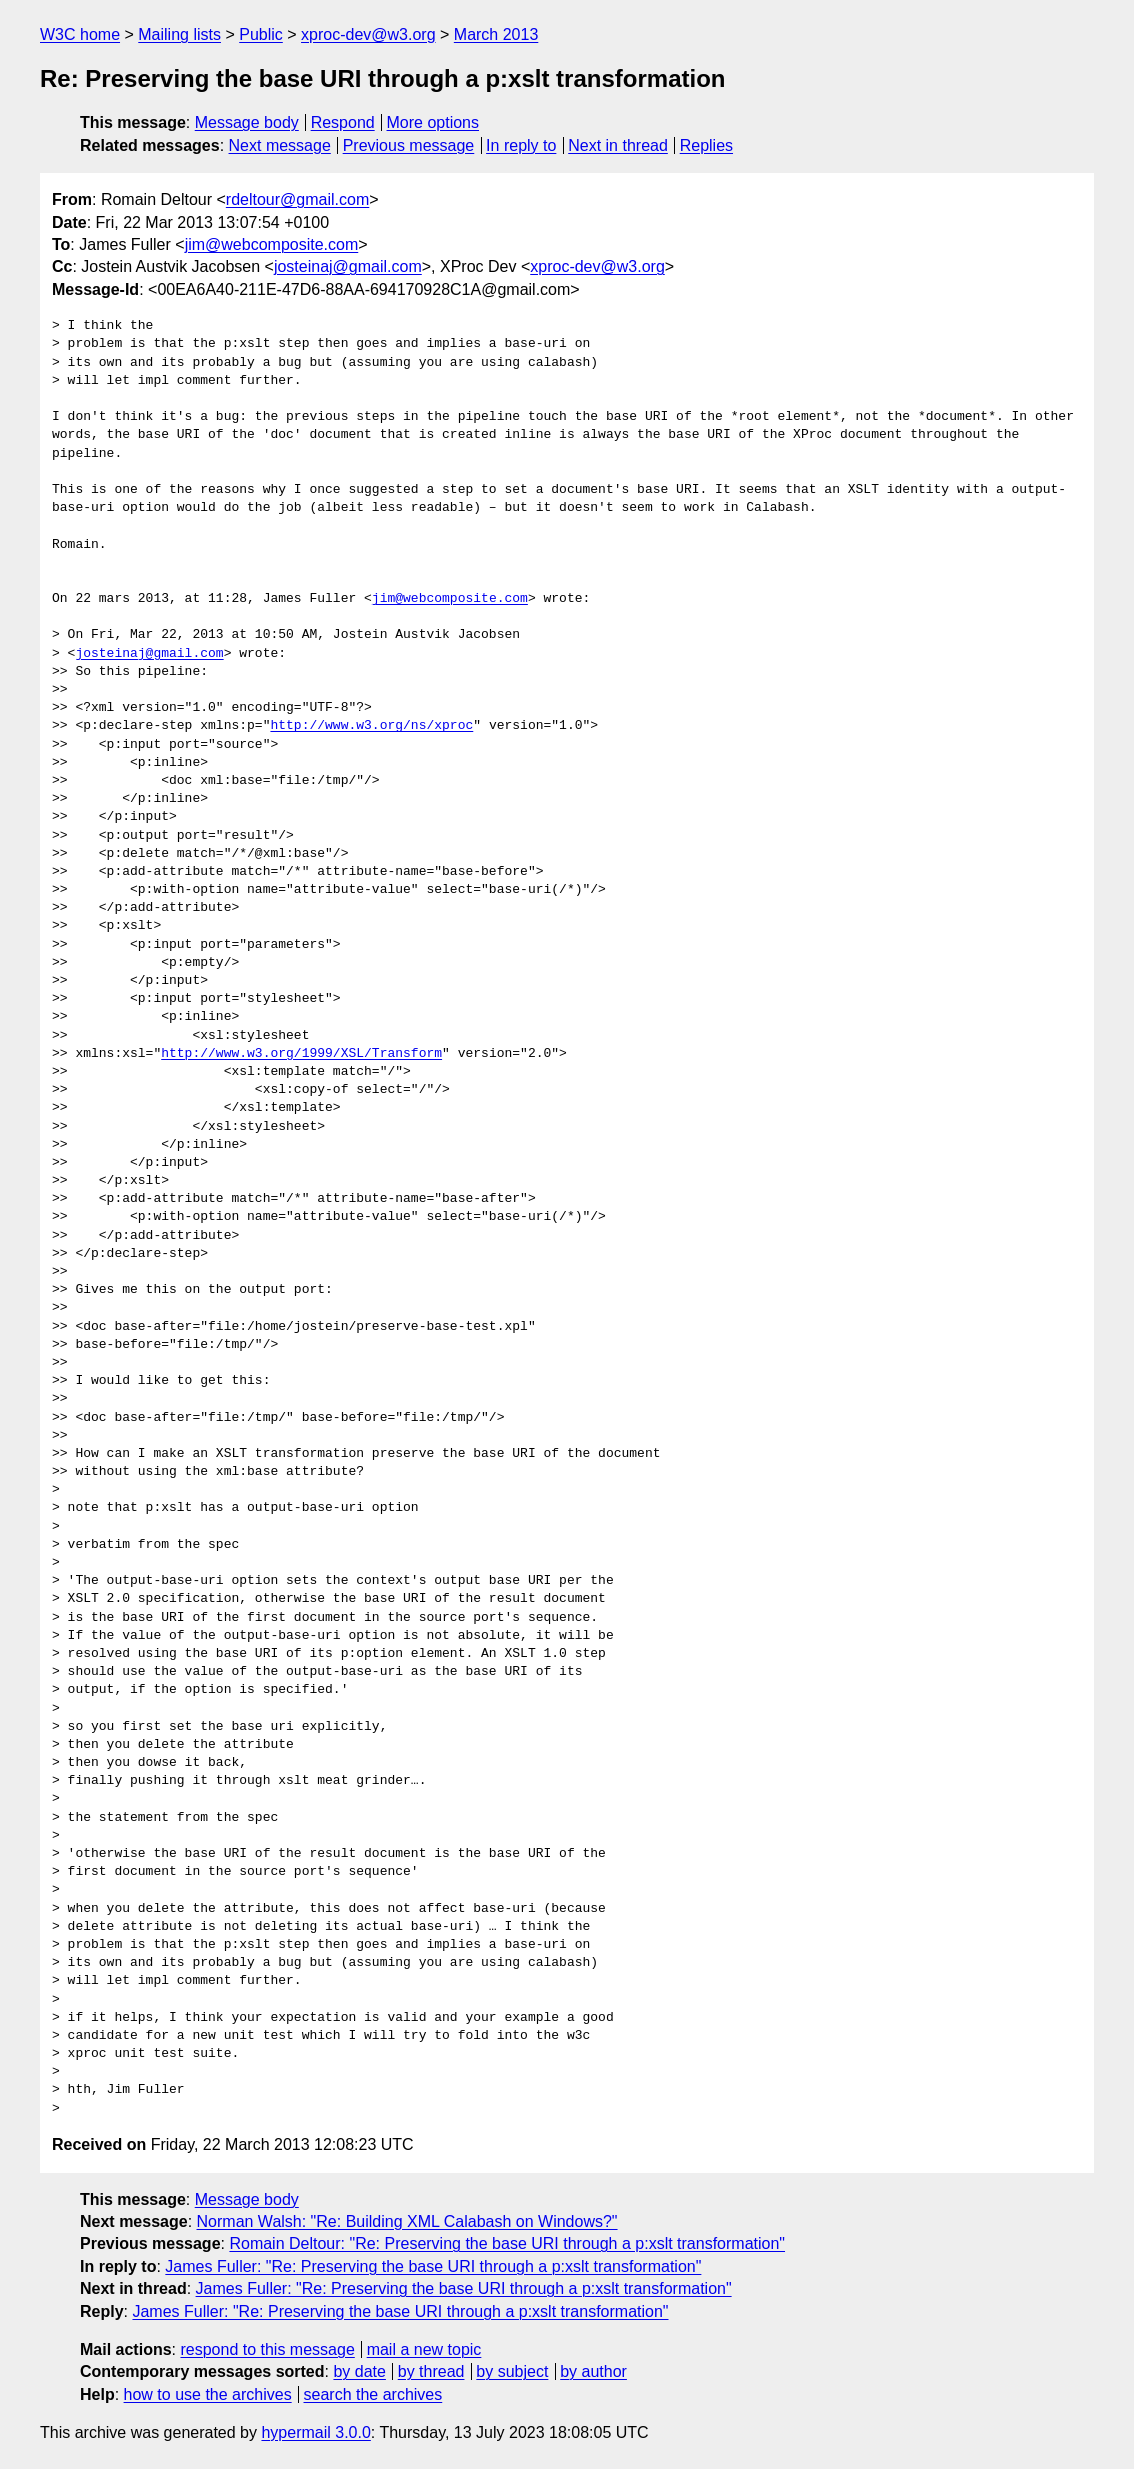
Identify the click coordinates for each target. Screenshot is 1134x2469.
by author (593, 2371)
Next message (280, 145)
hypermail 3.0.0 (315, 2432)
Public (261, 34)
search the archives (373, 2394)
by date (359, 2371)
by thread (431, 2371)
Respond (343, 122)
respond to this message (267, 2349)
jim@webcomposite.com (272, 244)
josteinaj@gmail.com (348, 266)
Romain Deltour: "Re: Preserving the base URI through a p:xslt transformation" (507, 2243)
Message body (247, 122)
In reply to (521, 145)
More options (433, 122)
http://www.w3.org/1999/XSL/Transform (301, 1054)
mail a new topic (424, 2349)
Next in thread (618, 145)
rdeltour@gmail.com (297, 199)
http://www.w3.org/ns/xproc (371, 726)
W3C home (80, 34)
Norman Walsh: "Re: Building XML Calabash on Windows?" (407, 2221)
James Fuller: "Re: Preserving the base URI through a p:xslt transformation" (433, 2266)
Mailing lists (179, 34)
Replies (706, 145)
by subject (512, 2371)
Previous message (409, 145)
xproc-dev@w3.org (368, 34)
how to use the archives (208, 2394)
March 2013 (496, 34)
